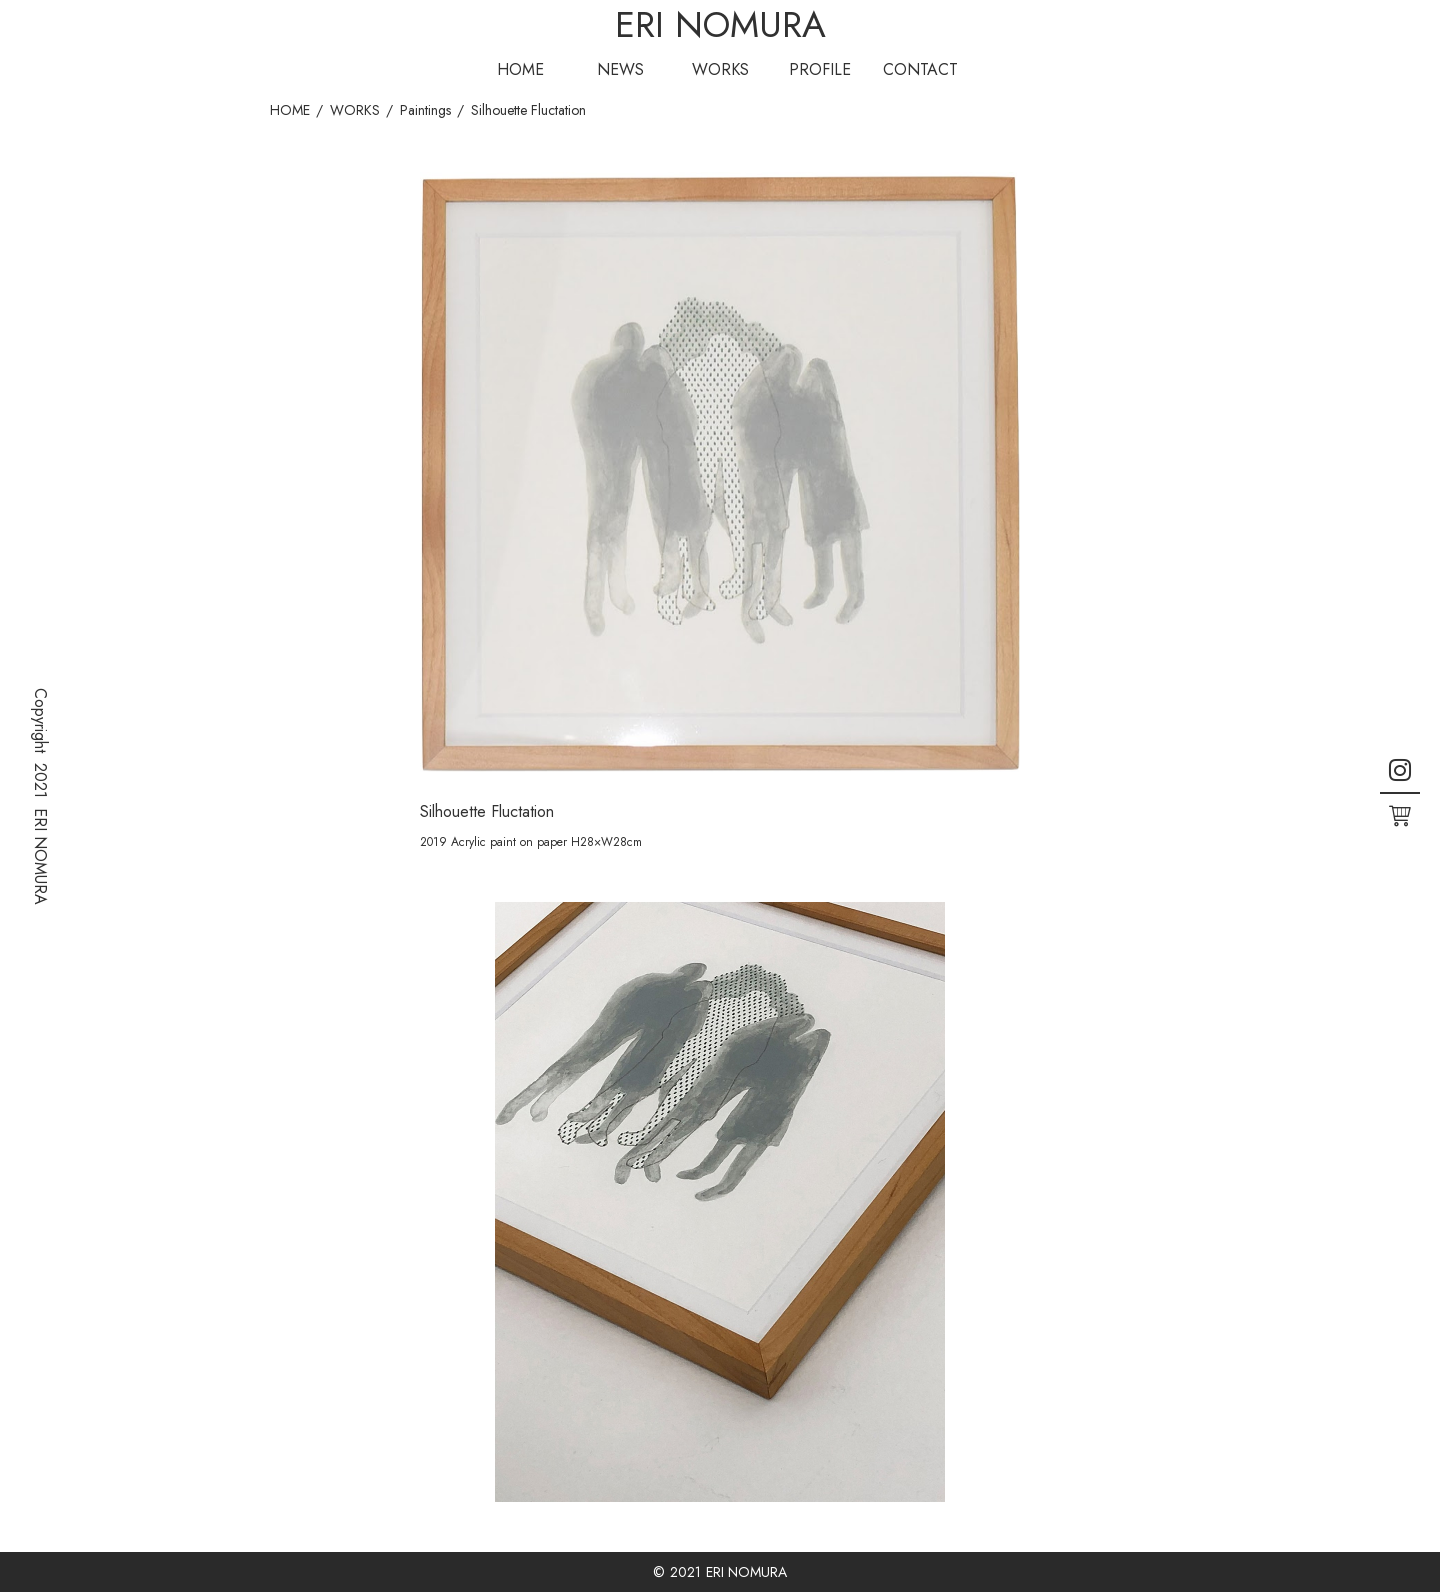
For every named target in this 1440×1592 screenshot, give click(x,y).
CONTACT (920, 69)
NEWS (620, 69)
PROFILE (820, 69)
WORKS (720, 69)
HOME (520, 69)
